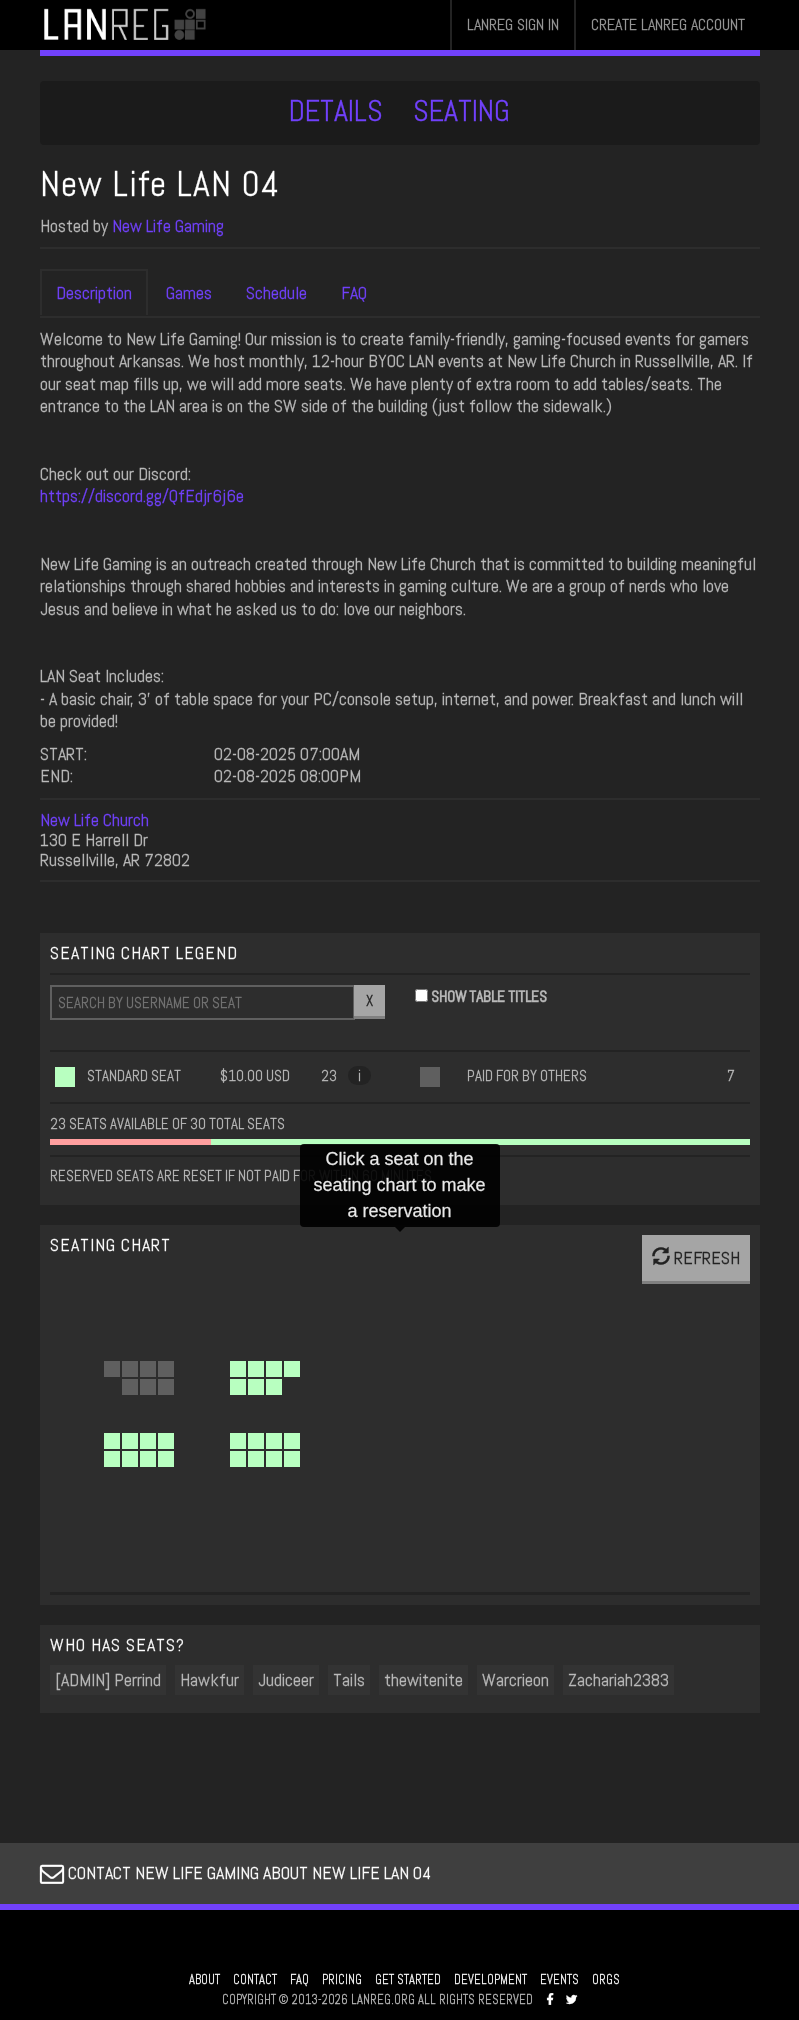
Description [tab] (94, 292)
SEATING (461, 111)
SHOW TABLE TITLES (489, 996)
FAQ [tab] (354, 292)
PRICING (342, 1980)
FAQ (299, 1980)
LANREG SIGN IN (513, 24)
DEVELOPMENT (490, 1980)
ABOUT (204, 1980)
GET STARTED (408, 1980)
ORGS (606, 1980)
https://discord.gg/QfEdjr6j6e (142, 495)
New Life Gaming (168, 225)
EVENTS (559, 1980)
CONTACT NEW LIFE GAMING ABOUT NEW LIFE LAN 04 (235, 1872)
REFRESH (696, 1257)
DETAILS (336, 111)
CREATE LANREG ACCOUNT (668, 24)
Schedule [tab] (276, 292)
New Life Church (94, 819)
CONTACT (255, 1980)
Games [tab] (189, 292)
